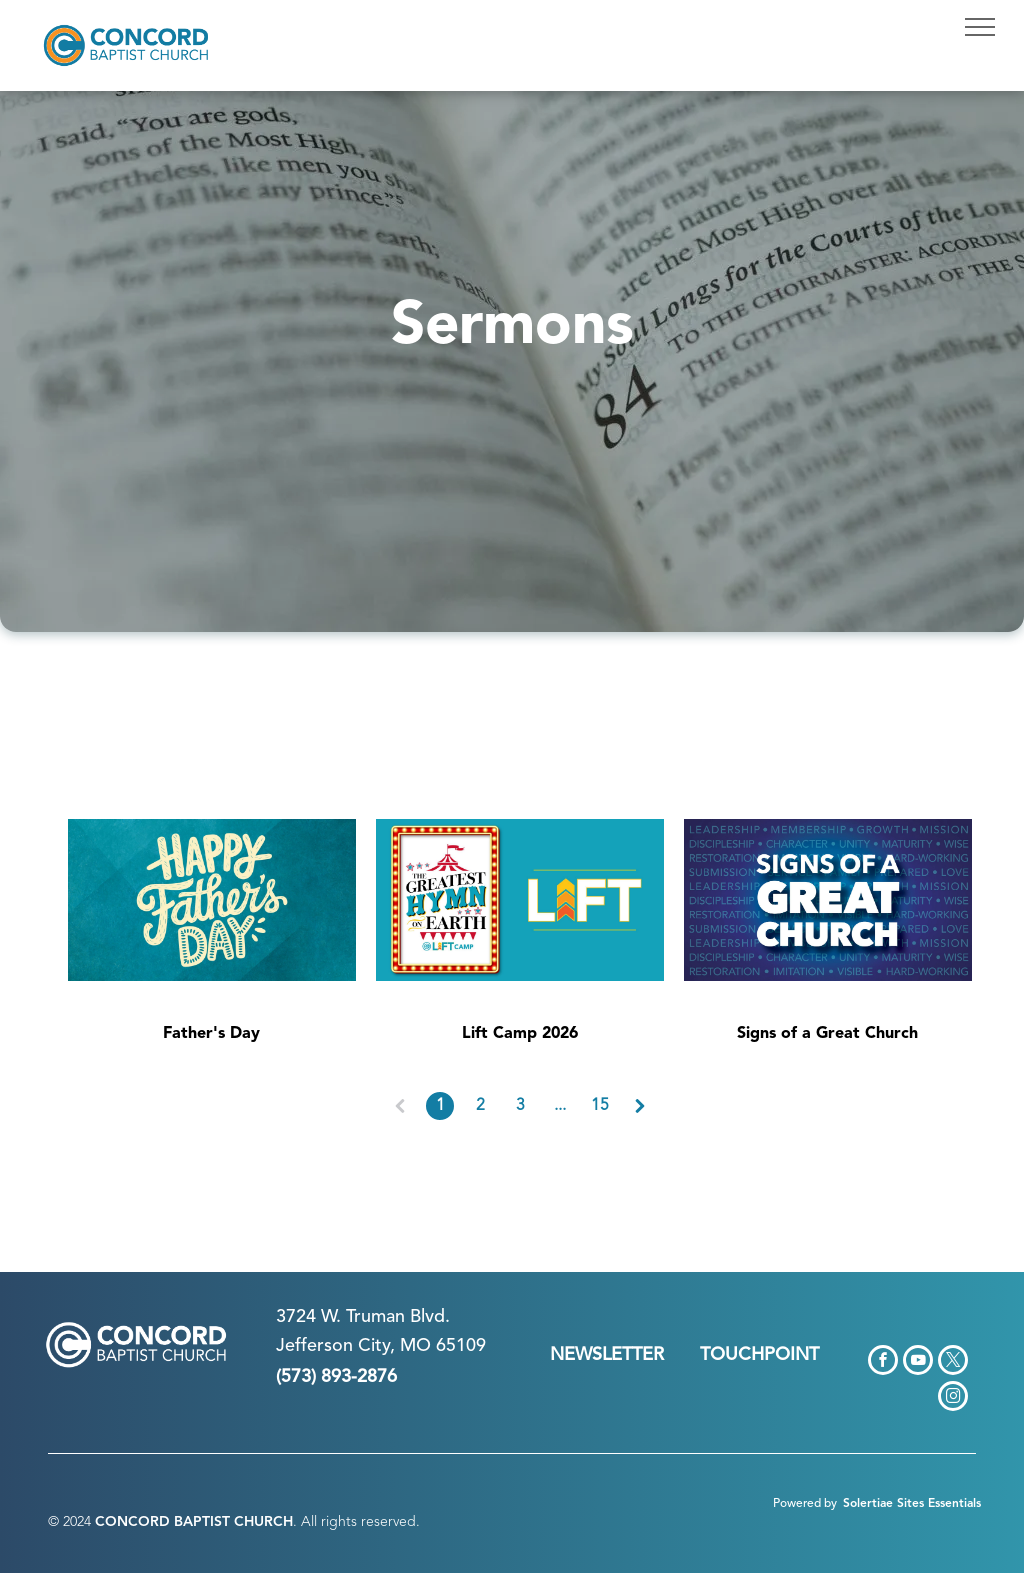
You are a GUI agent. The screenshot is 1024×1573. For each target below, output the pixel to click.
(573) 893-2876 (336, 1377)
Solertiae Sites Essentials (912, 1504)
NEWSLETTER (607, 1355)
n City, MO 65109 (414, 1346)
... (560, 1106)
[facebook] (883, 1362)
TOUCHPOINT (759, 1355)
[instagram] (953, 1398)
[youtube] (918, 1362)
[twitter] (953, 1362)
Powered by (805, 1504)
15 (600, 1106)
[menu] (980, 27)
